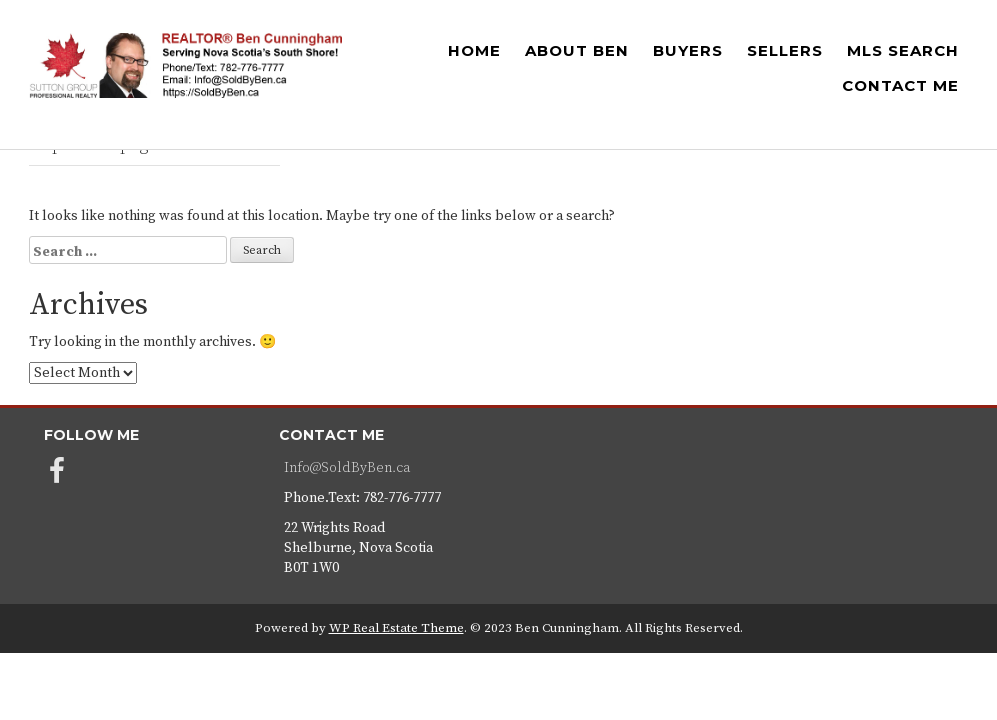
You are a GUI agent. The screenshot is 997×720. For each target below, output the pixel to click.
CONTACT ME (900, 85)
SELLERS (785, 50)
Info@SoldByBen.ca (347, 468)
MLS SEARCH (903, 50)
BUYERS (688, 50)
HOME (474, 50)
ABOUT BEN (577, 50)
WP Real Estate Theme (396, 628)
